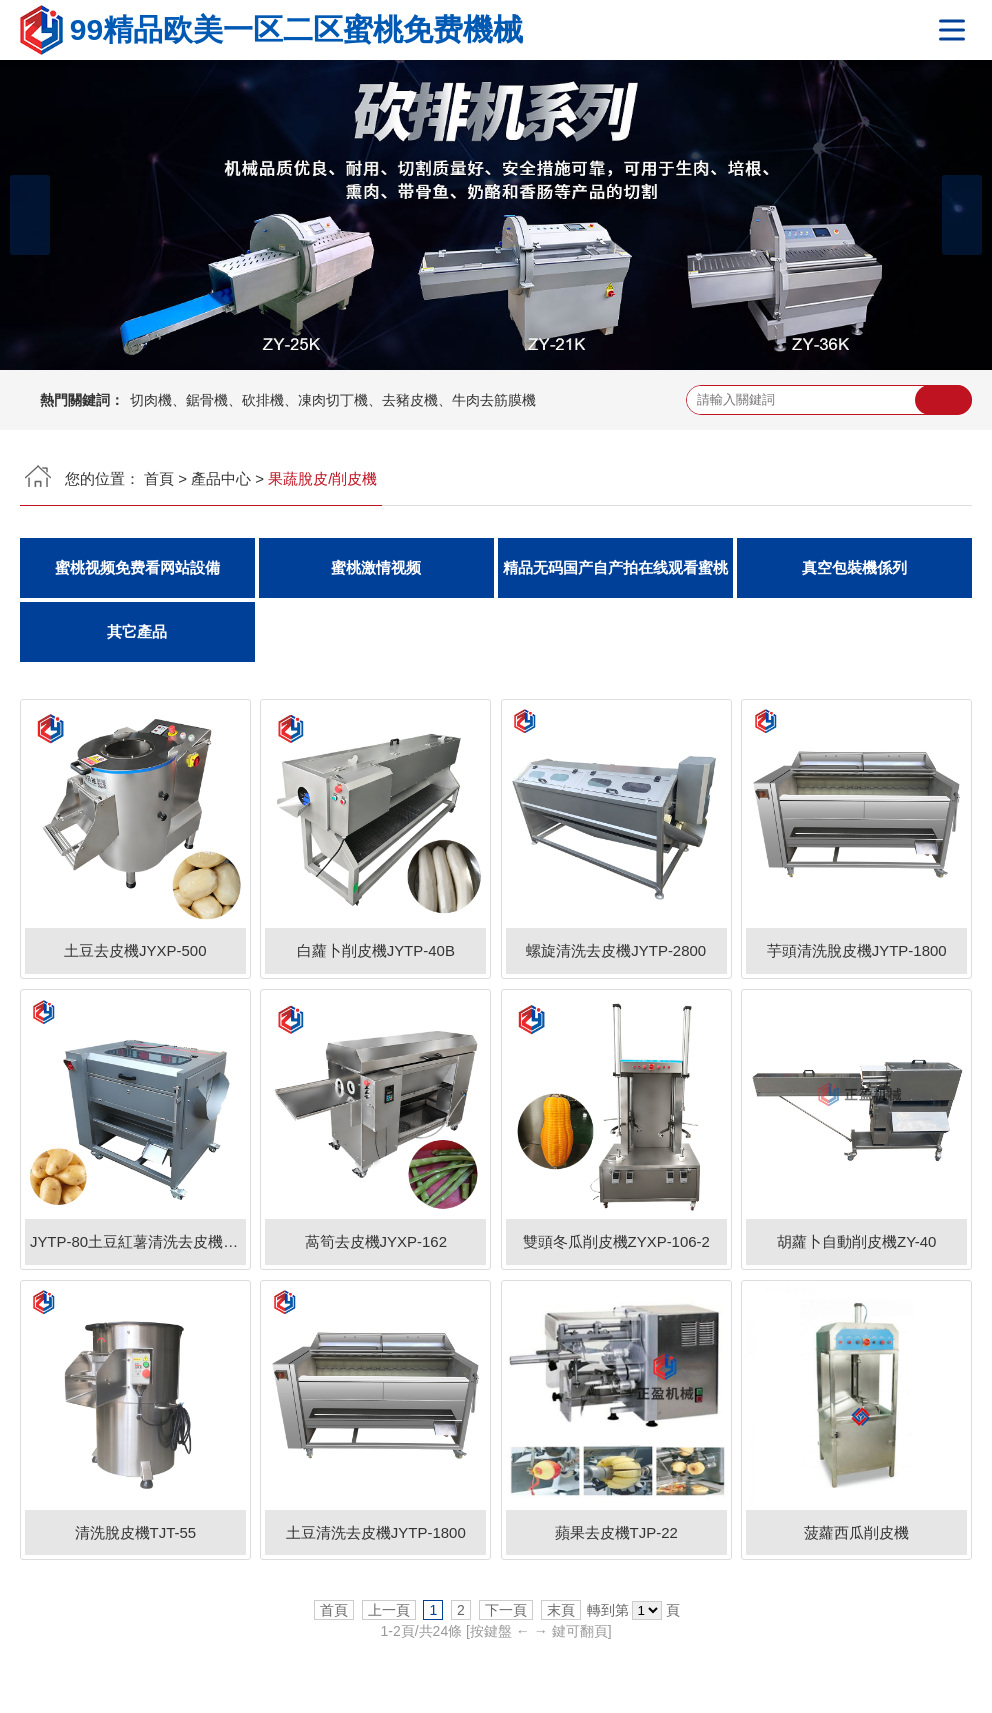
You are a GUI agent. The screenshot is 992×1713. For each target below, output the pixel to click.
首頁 (159, 478)
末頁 (561, 1611)
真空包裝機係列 (854, 568)
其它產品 (137, 632)
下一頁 (506, 1611)
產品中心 (221, 478)
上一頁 (389, 1611)
